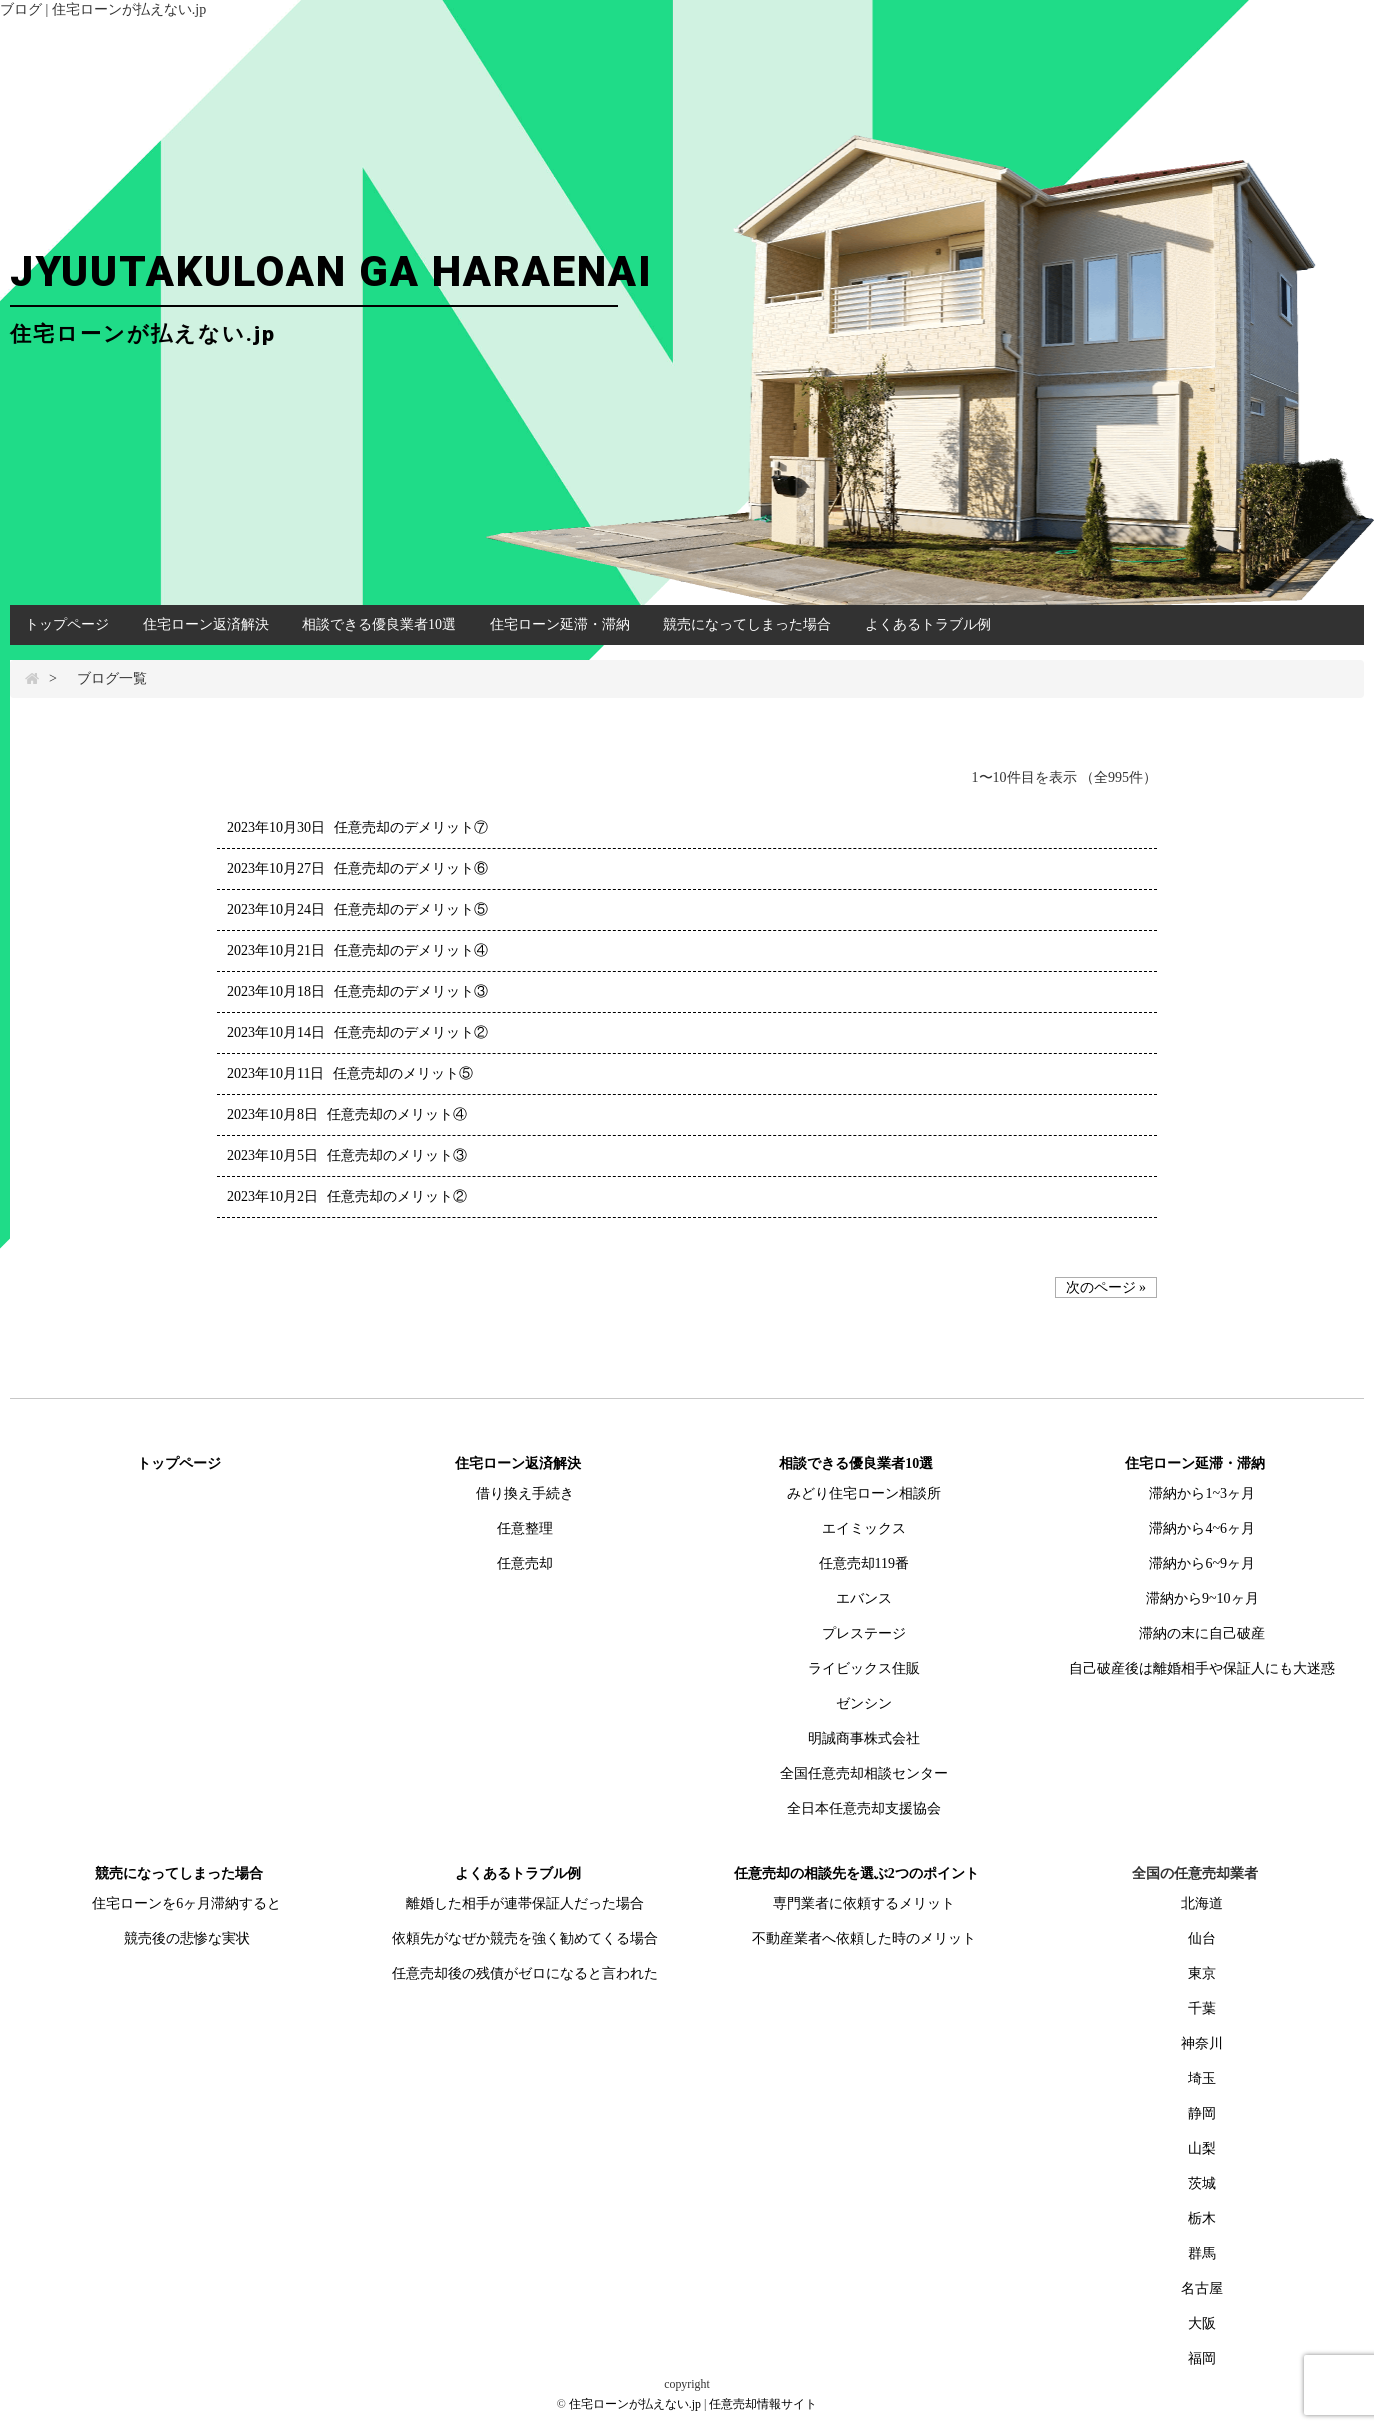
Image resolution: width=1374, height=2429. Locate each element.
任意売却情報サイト (763, 2404)
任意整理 (525, 1528)
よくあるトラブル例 (928, 624)
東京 (1202, 1973)
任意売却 (525, 1563)
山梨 (1202, 2148)
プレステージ (864, 1633)
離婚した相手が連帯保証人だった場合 (525, 1903)
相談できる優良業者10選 (379, 624)
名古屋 (1202, 2288)
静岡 (1202, 2113)
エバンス (864, 1598)
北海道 (1202, 1903)
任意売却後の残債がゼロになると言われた (525, 1973)
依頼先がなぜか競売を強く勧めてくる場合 (525, 1938)
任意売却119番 (864, 1563)
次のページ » (1106, 1287)
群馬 (1202, 2253)
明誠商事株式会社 (864, 1738)
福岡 (1202, 2358)
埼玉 (1202, 2078)
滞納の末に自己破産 (1202, 1633)
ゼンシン (864, 1703)
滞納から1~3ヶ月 (1202, 1493)
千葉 (1202, 2008)
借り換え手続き (525, 1493)
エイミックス (864, 1528)
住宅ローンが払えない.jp (635, 2404)
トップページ (67, 624)
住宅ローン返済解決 (206, 624)
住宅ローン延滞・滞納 (560, 624)
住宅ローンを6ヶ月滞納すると (186, 1903)
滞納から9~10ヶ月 (1202, 1598)
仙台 (1202, 1938)
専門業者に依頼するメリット (864, 1903)
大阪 (1202, 2323)
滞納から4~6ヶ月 (1202, 1528)
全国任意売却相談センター (864, 1773)
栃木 (1202, 2218)
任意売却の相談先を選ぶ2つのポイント (856, 1873)
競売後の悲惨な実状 (187, 1938)
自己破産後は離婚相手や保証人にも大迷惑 (1202, 1668)
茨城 (1202, 2183)
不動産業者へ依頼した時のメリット (864, 1938)
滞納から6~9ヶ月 (1202, 1563)
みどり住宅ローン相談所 (864, 1493)
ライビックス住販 (864, 1668)
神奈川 (1202, 2043)
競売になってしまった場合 (747, 624)
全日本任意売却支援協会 (864, 1808)
